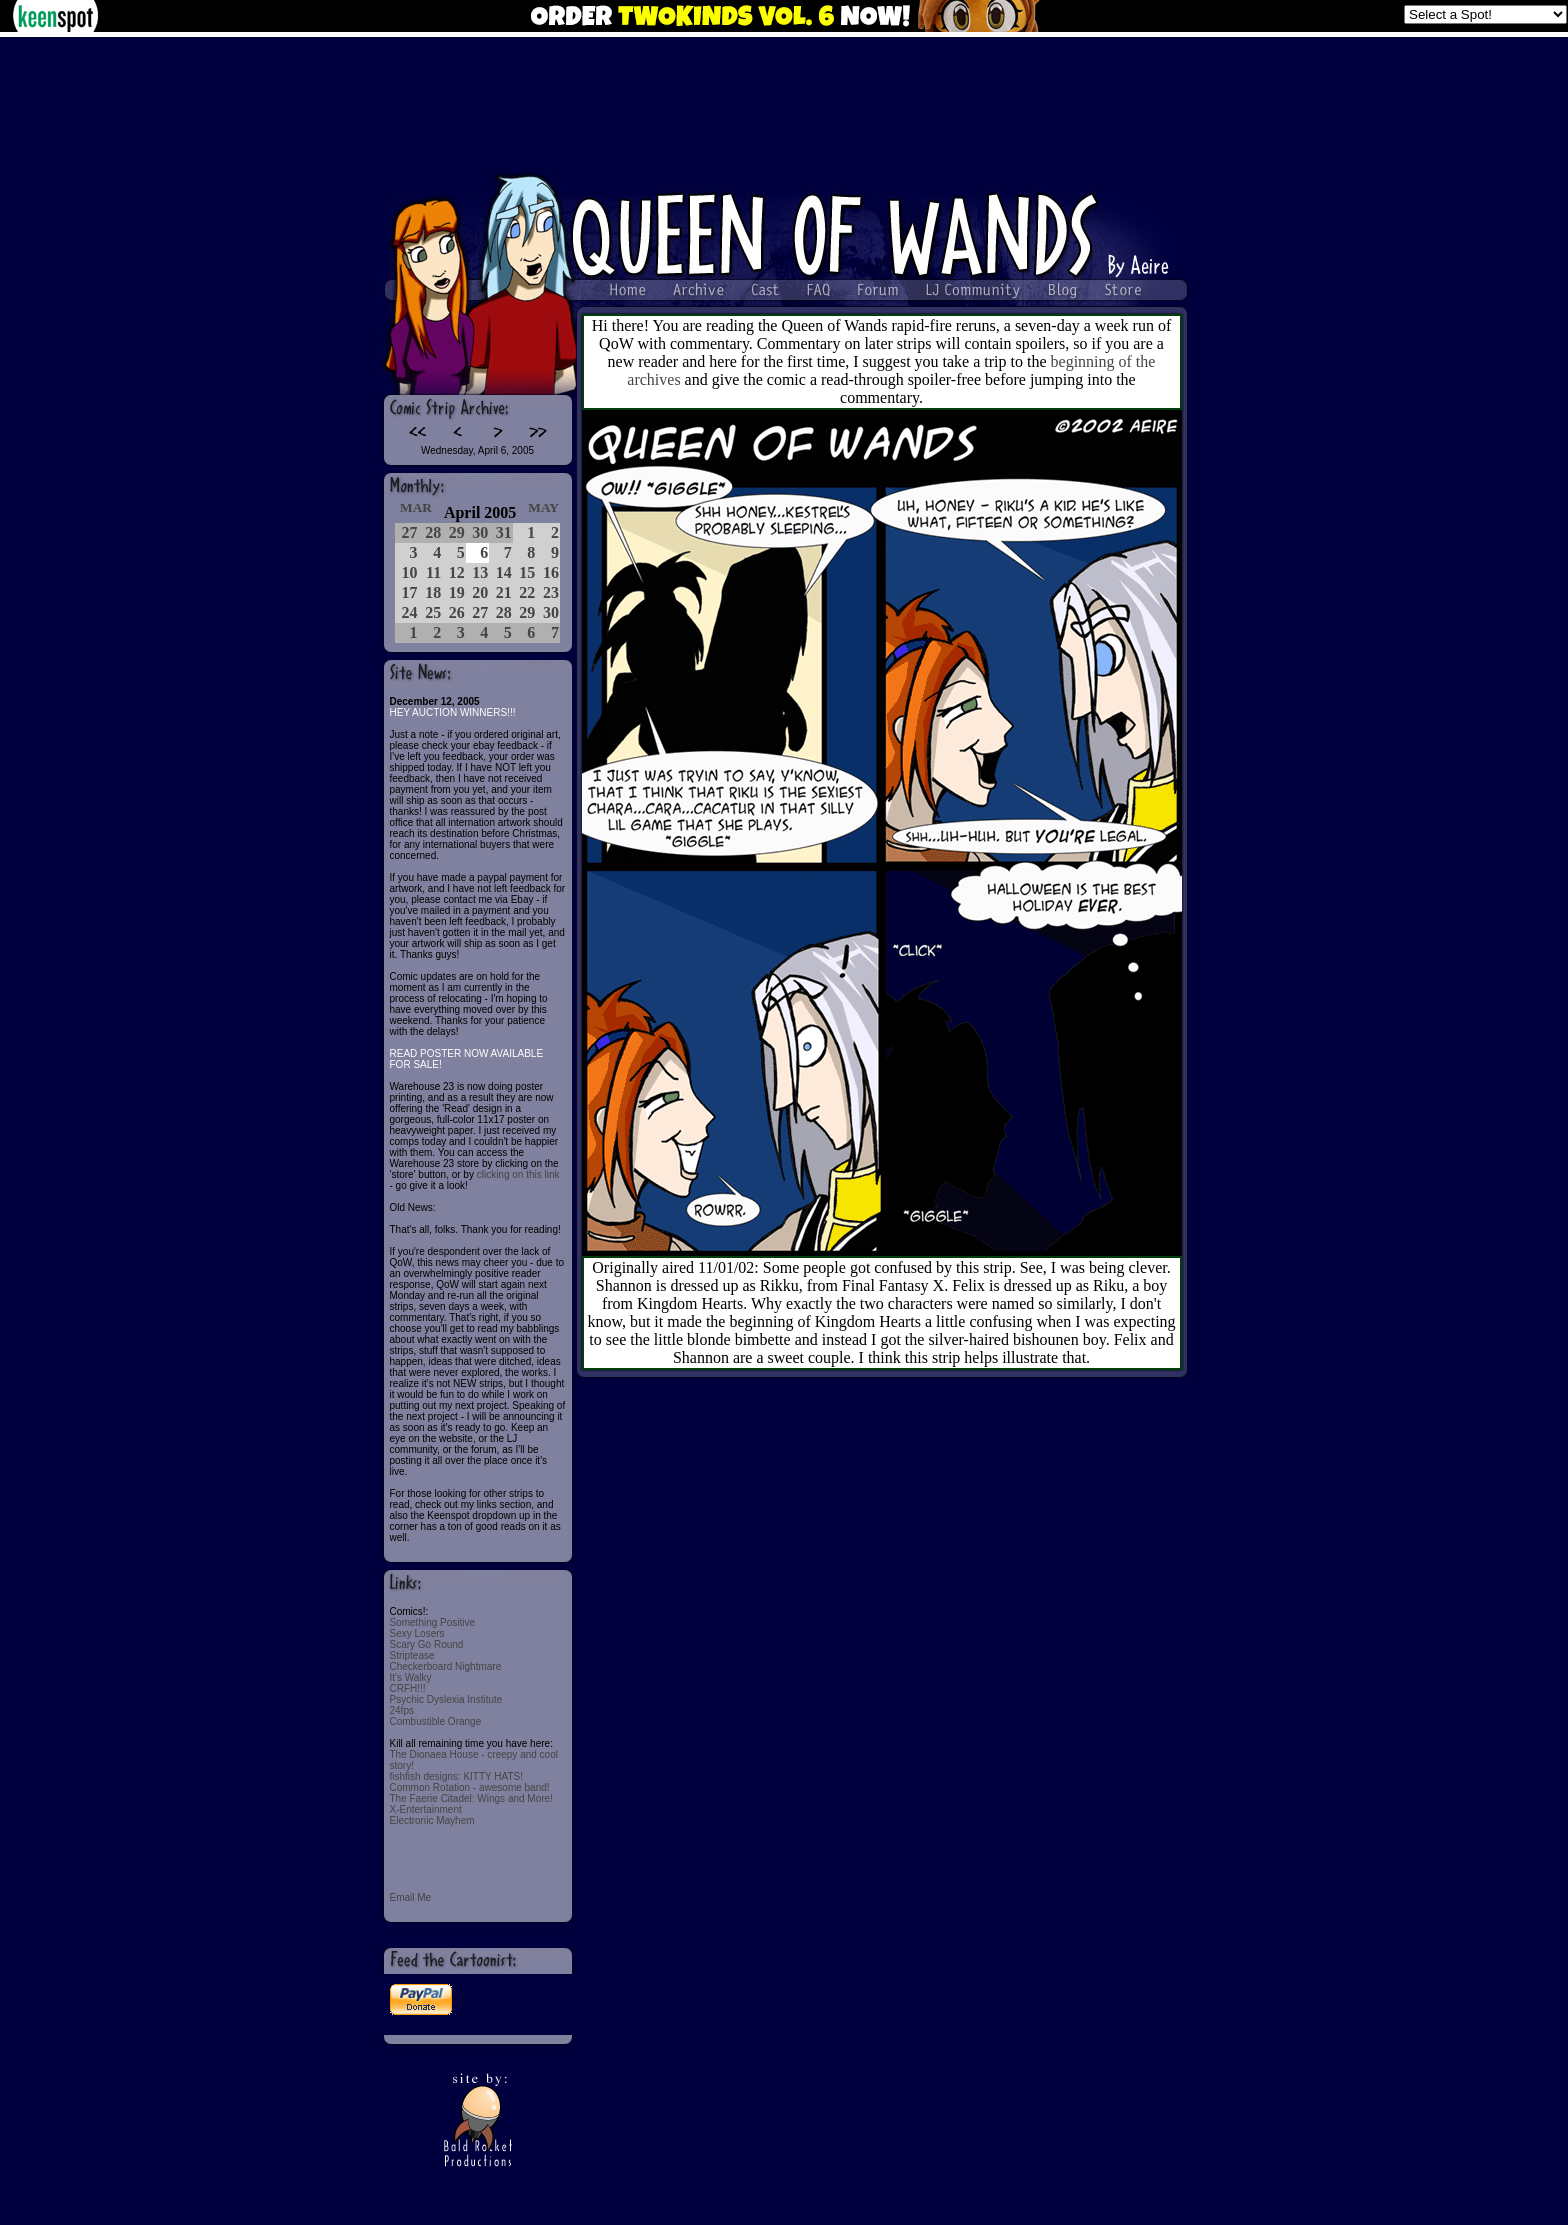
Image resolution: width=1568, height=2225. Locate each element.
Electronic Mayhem (432, 1820)
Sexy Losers (417, 1633)
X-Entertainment (426, 1809)
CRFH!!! (408, 1688)
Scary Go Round (427, 1644)
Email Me (411, 1897)
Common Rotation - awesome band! (470, 1787)
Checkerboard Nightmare (446, 1666)
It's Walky (411, 1677)
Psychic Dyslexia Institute (446, 1699)
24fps (402, 1710)
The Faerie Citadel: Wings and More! (471, 1798)
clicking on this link (518, 1174)
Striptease (412, 1655)
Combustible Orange (436, 1721)
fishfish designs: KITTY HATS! (457, 1776)
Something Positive (433, 1622)
